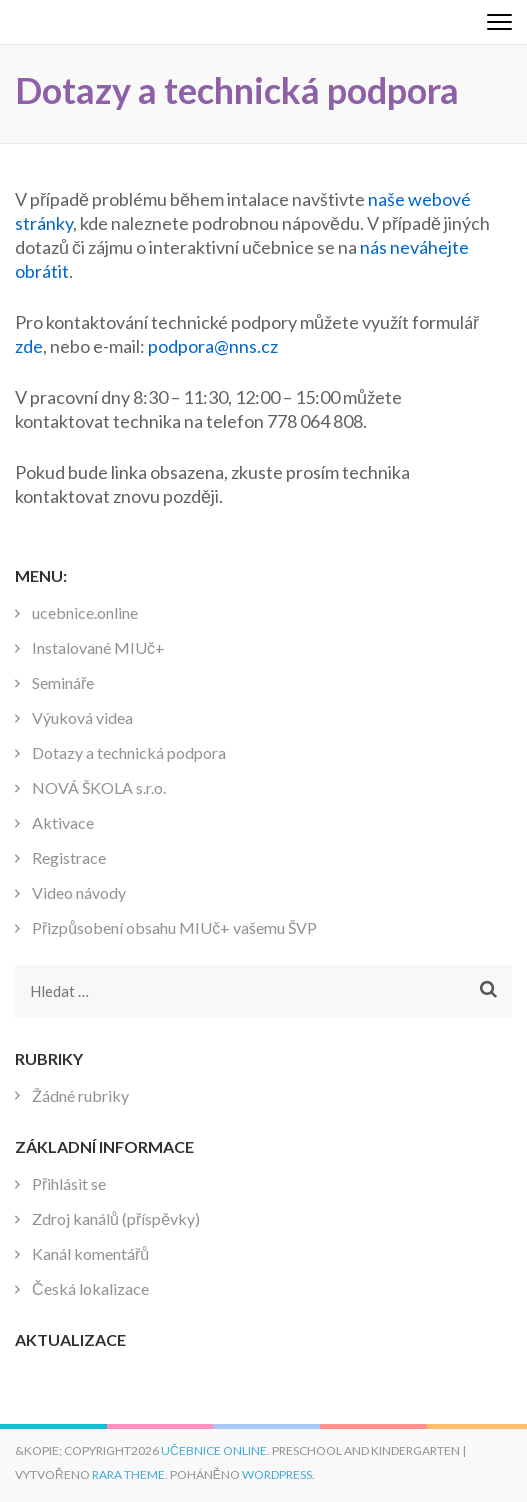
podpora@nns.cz (213, 346)
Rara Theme (128, 1474)
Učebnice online (214, 1450)
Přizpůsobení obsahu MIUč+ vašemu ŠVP (174, 927)
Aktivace (63, 822)
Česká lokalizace (90, 1288)
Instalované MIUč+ (98, 647)
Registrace (69, 857)
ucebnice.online (85, 612)
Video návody (79, 892)
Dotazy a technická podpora (129, 752)
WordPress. (278, 1474)
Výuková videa (82, 717)
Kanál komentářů (90, 1253)
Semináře (63, 682)
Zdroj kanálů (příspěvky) (116, 1218)
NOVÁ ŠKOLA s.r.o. (99, 787)
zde (29, 346)
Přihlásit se (69, 1183)
